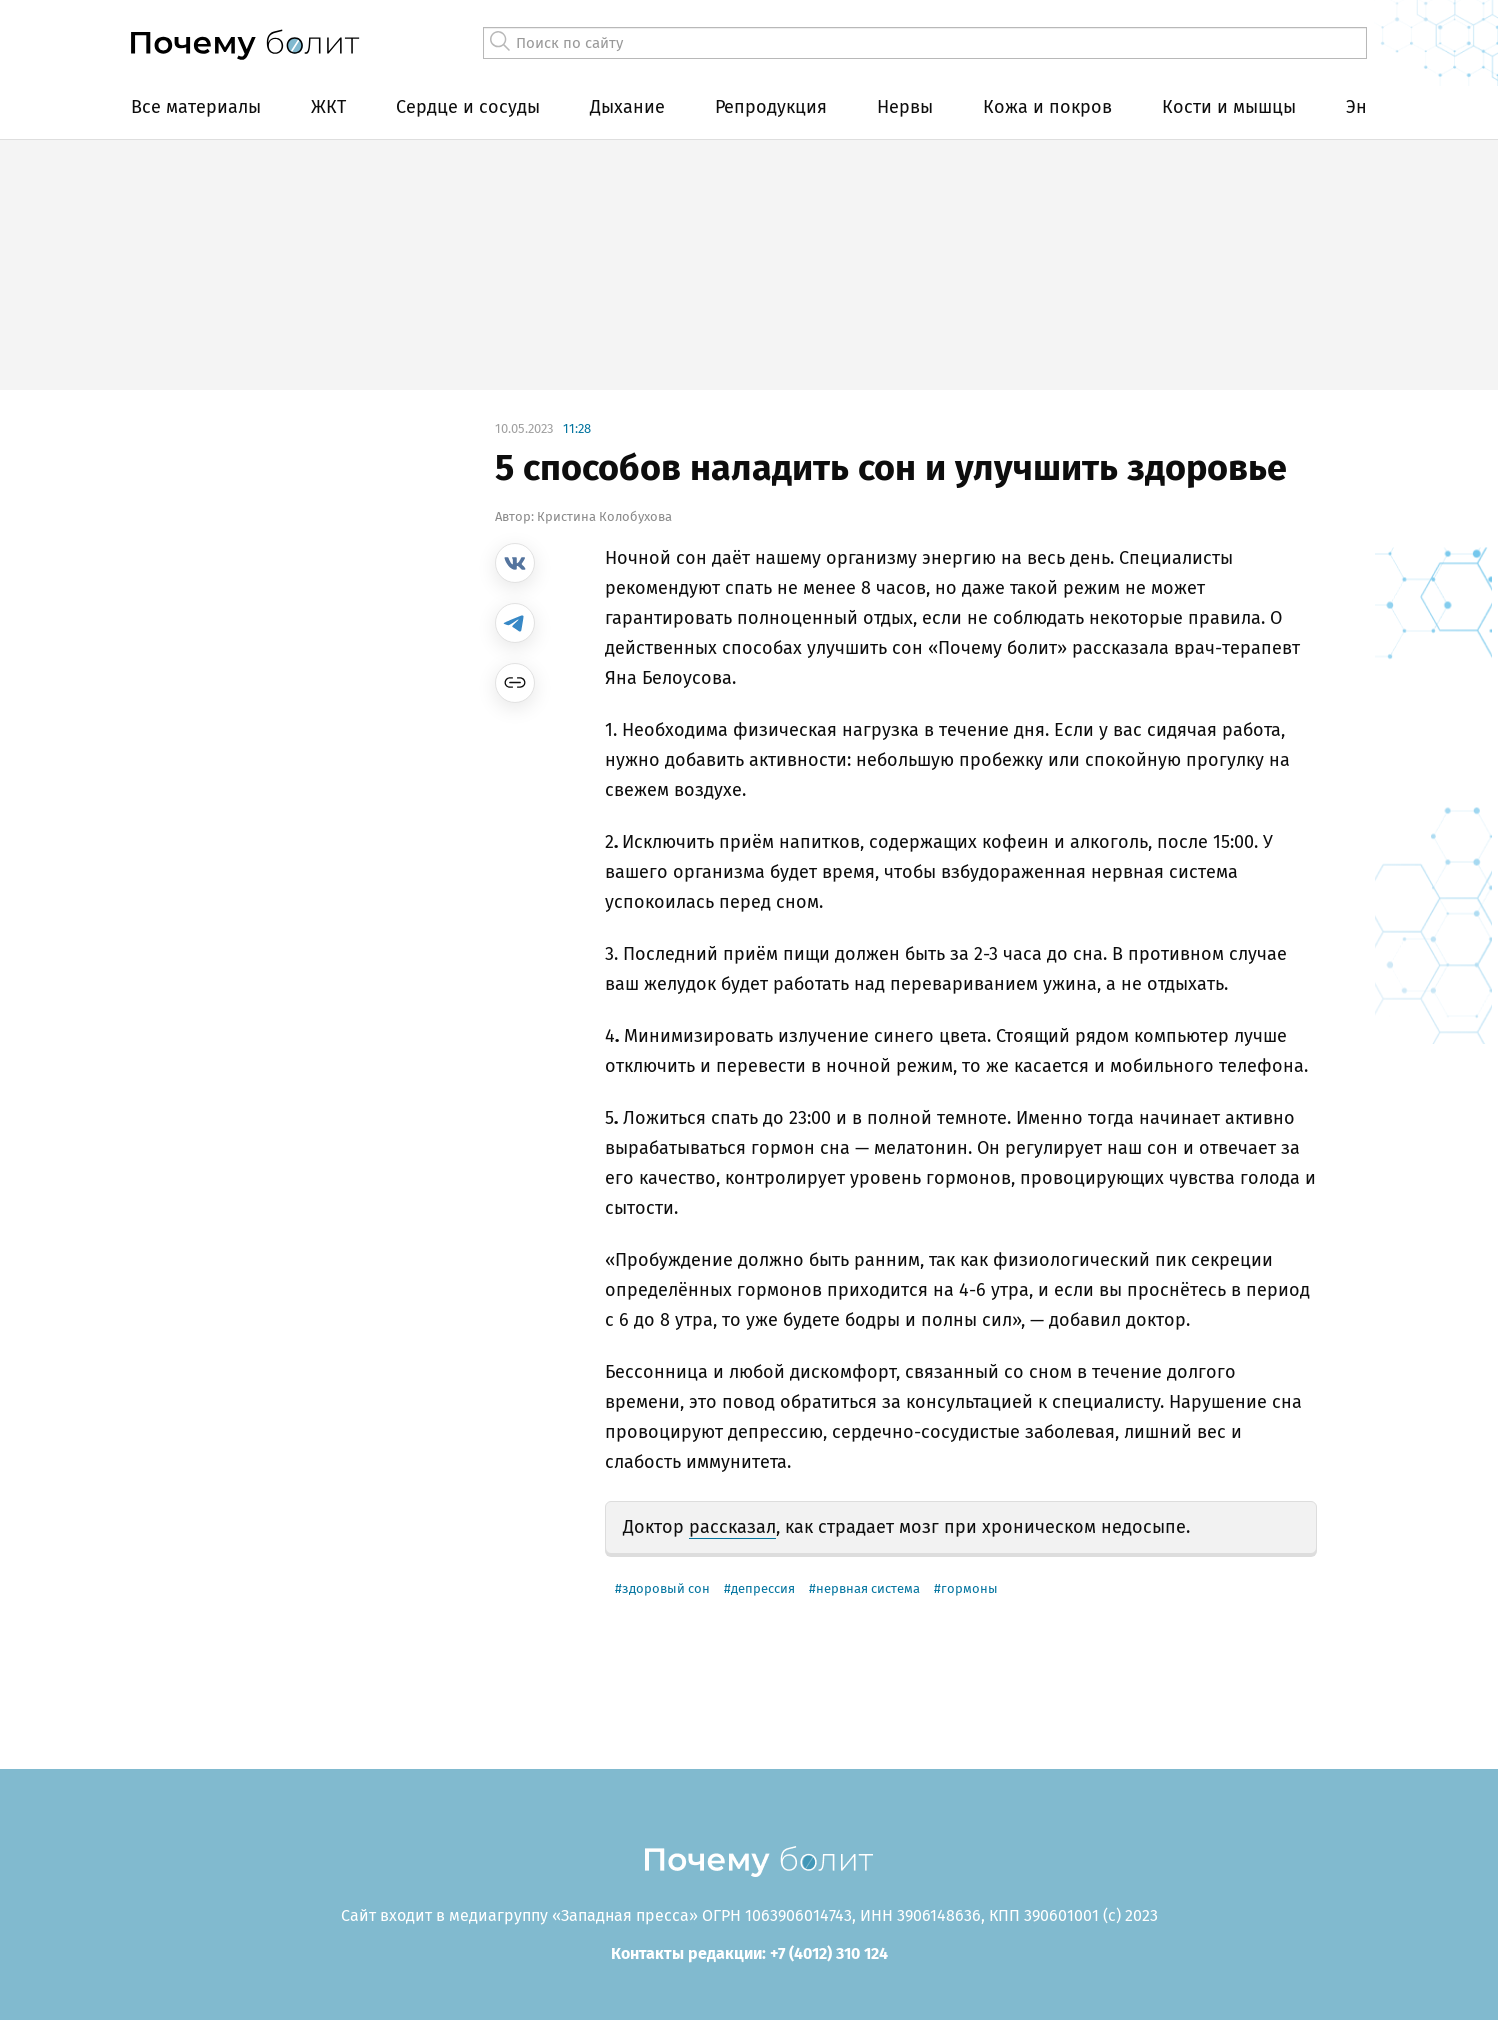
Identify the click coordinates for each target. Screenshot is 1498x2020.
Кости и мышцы (1229, 107)
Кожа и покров (1047, 107)
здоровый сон (666, 1588)
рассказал (732, 1527)
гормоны (969, 1588)
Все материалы (196, 107)
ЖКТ (328, 107)
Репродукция (771, 107)
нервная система (868, 1588)
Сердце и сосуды (468, 107)
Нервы (905, 107)
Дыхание (627, 107)
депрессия (763, 1588)
